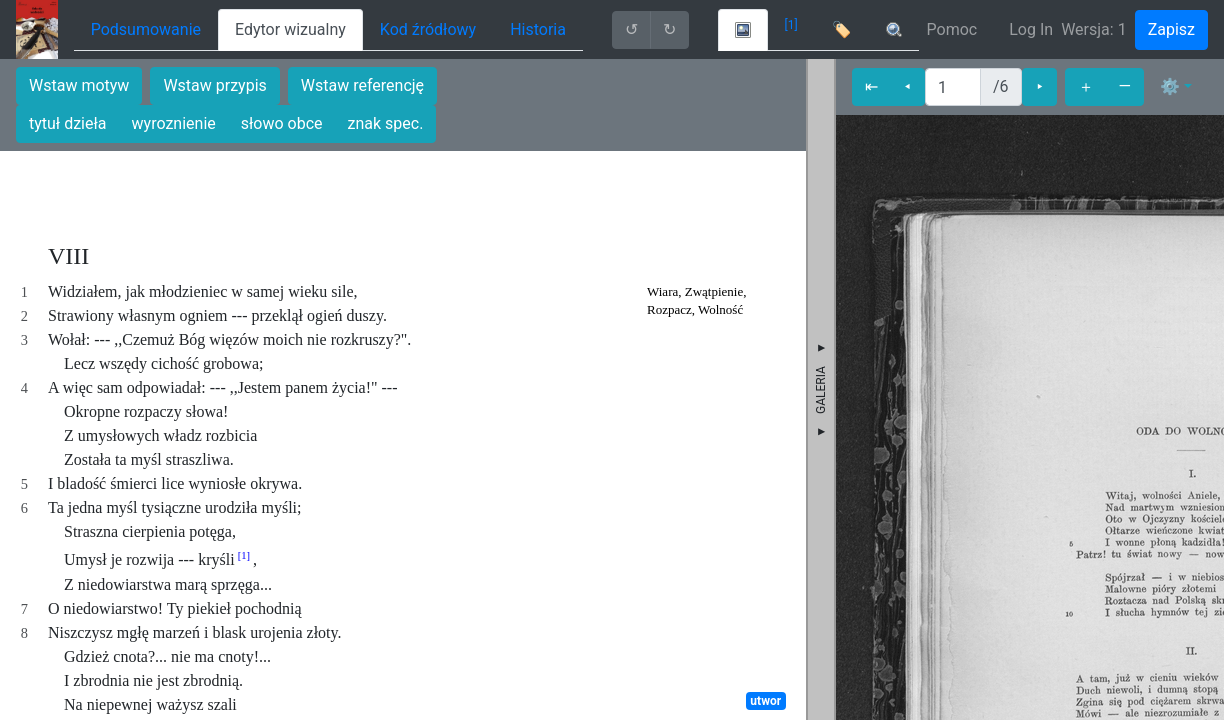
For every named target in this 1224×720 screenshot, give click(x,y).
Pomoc (952, 29)
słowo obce (282, 123)
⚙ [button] (1170, 86)
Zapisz (1171, 29)
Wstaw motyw (79, 85)
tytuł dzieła (68, 123)
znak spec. (386, 123)
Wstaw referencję (362, 85)
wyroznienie (174, 123)
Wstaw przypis (214, 85)
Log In (1031, 29)
